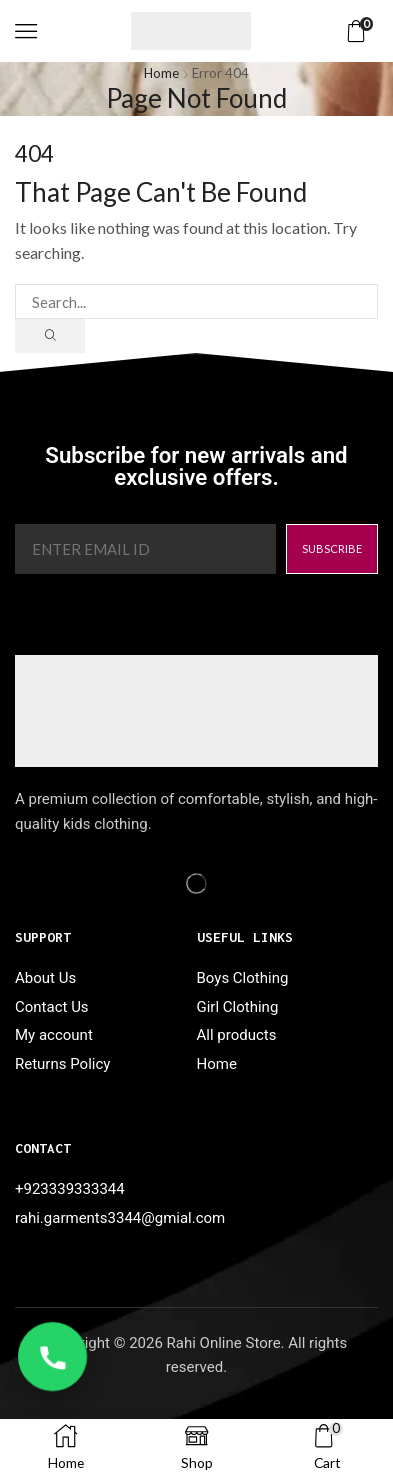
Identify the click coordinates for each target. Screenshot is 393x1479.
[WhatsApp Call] (52, 1356)
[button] (26, 31)
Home (161, 73)
